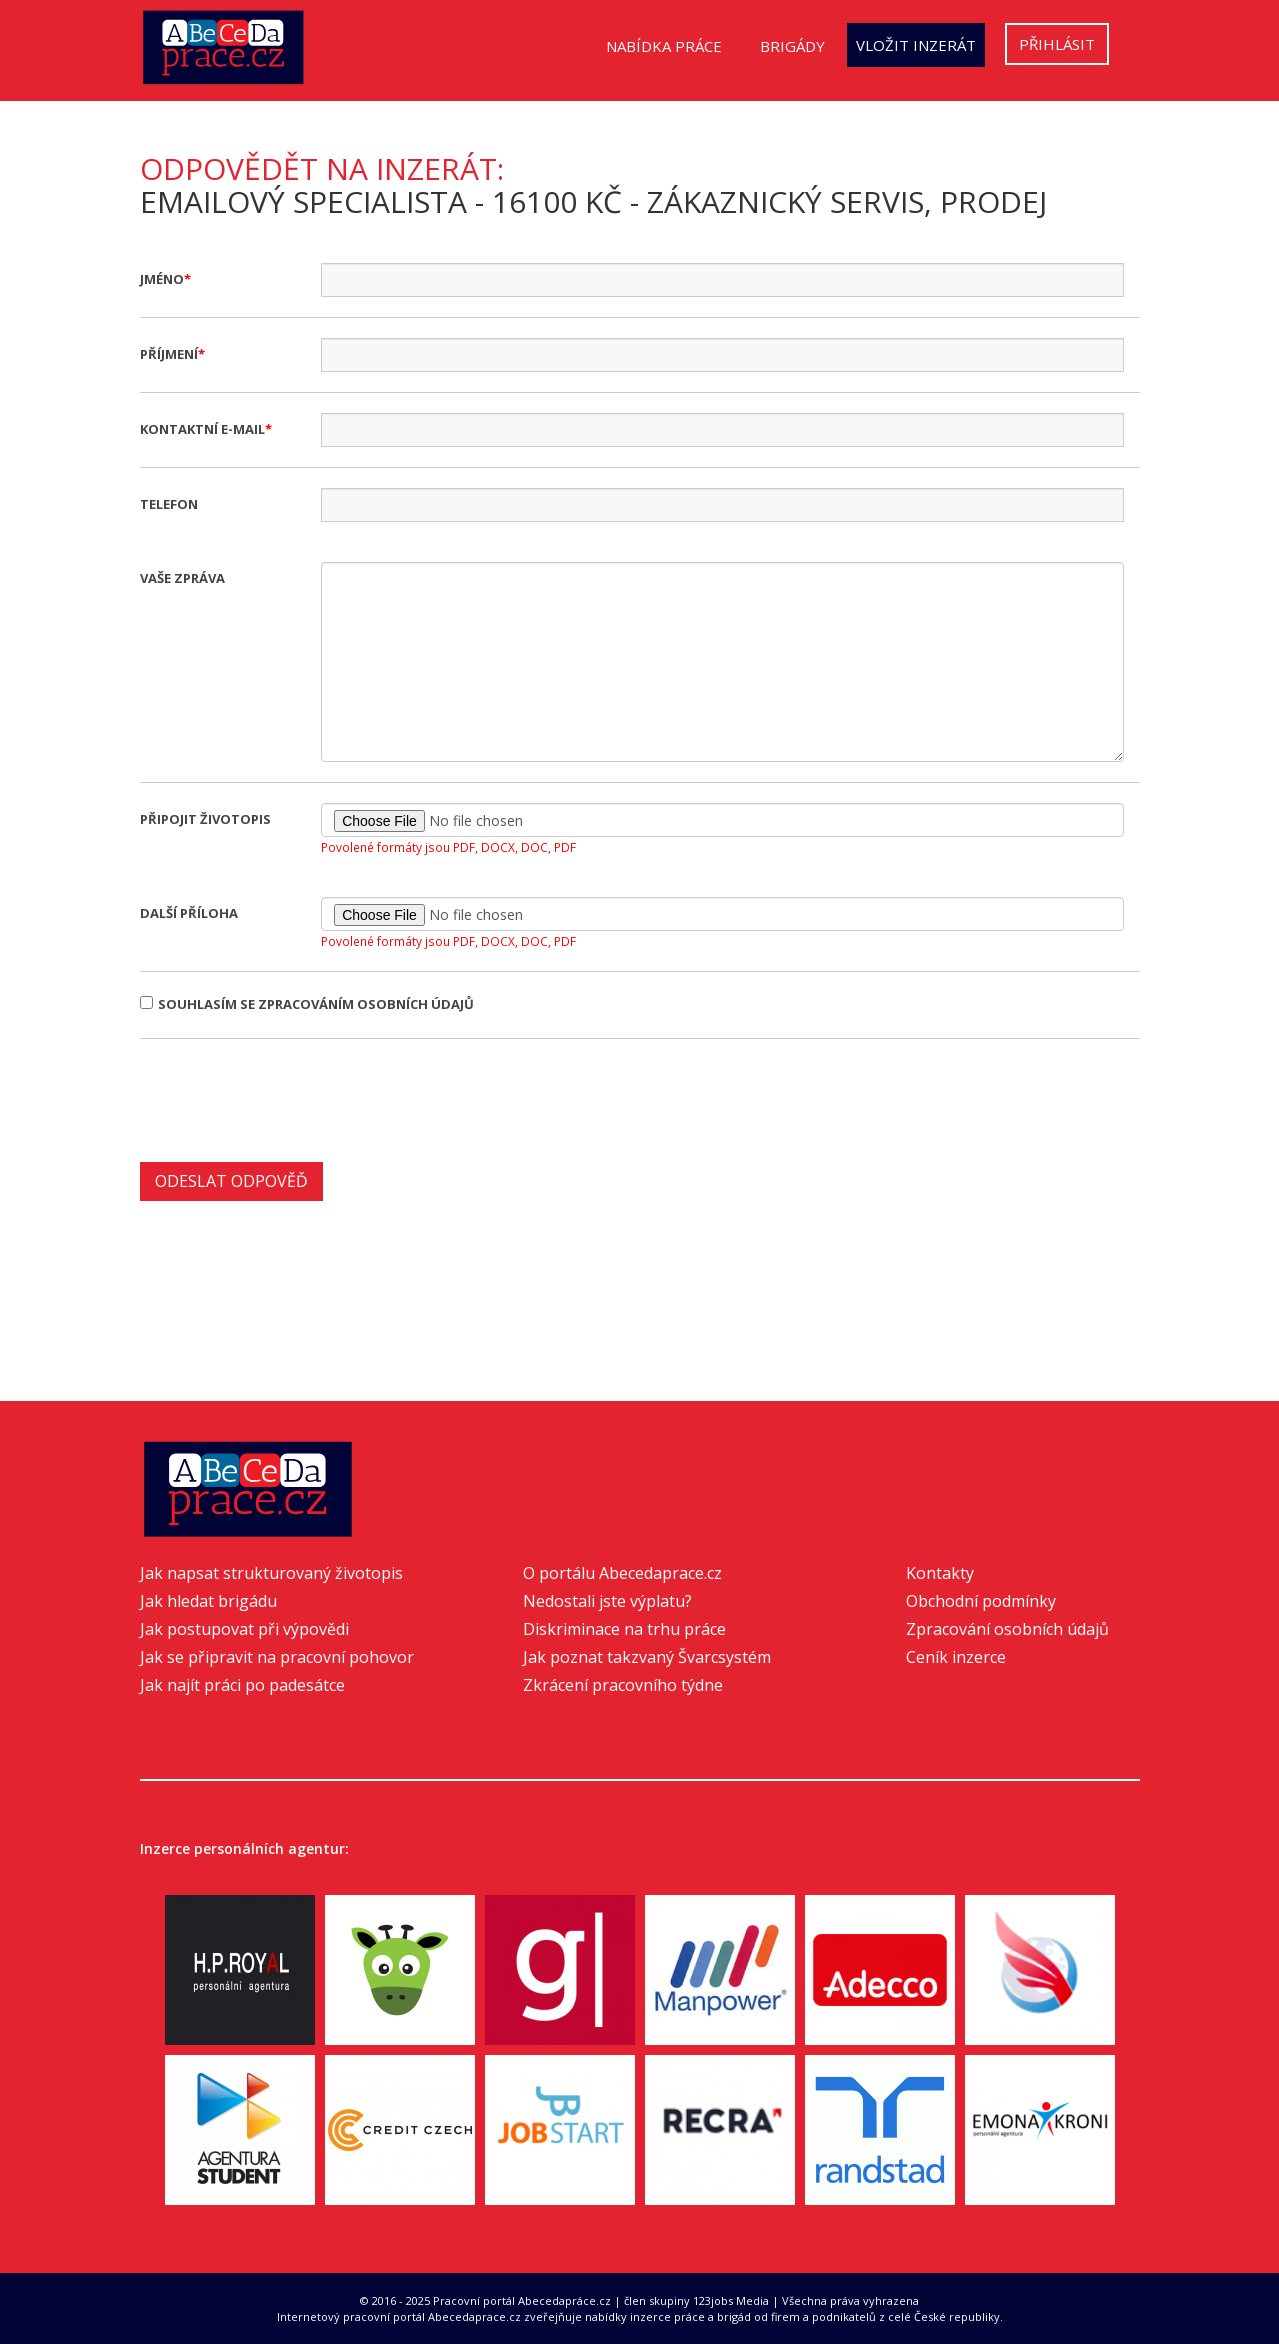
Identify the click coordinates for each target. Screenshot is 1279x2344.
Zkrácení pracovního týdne (623, 1685)
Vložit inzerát (916, 45)
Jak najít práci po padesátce (242, 1685)
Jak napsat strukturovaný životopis (271, 1573)
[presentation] (292, 1098)
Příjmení (169, 354)
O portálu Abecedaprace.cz (622, 1573)
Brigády (792, 46)
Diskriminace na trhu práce (624, 1629)
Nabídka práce (664, 46)
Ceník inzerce (956, 1657)
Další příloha (189, 913)
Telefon (169, 504)
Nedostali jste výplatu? (607, 1601)
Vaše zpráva (182, 578)
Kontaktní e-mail (202, 429)
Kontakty (940, 1573)
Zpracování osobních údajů (1007, 1629)
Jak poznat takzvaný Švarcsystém (647, 1657)
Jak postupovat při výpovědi (244, 1629)
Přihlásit (1057, 44)
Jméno (162, 279)
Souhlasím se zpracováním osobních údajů (307, 1004)
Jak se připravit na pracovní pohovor (277, 1657)
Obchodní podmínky (981, 1601)
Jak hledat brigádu (208, 1601)
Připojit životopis (205, 819)
